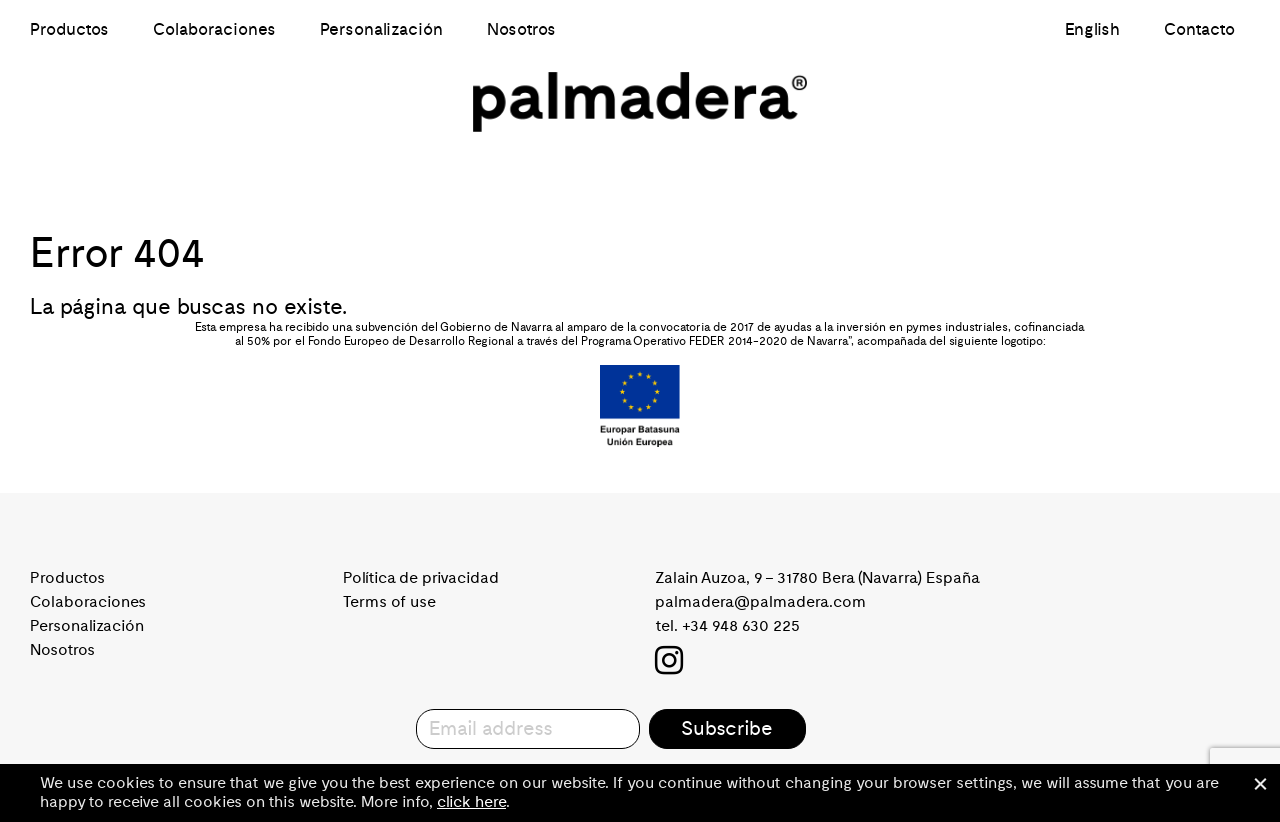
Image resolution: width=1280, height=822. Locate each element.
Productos (69, 30)
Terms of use (389, 602)
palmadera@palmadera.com (760, 602)
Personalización (381, 30)
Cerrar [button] (1260, 784)
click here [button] (471, 802)
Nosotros (521, 30)
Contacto (1199, 30)
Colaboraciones (214, 30)
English (1092, 30)
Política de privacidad (421, 578)
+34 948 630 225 (741, 626)
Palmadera (640, 102)
